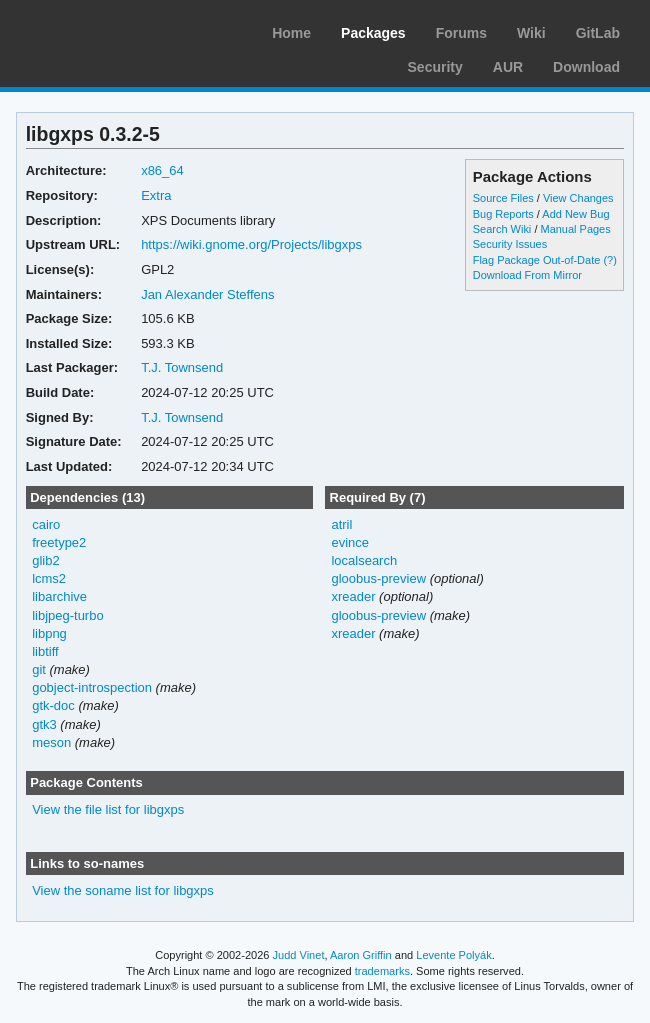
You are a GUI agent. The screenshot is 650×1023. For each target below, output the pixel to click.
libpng (49, 633)
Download (586, 67)
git (39, 669)
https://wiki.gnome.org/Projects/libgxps (251, 244)
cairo (46, 524)
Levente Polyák (453, 955)
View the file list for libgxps (108, 809)
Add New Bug (575, 214)
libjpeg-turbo (67, 615)
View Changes (578, 198)
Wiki (531, 33)
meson (51, 742)
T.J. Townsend (182, 367)
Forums (461, 33)
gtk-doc (53, 705)
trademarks (382, 971)
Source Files (503, 198)
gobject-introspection (92, 687)
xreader (353, 596)
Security (435, 67)
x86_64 (162, 170)
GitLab (598, 33)
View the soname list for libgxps (123, 890)
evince (350, 542)
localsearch (364, 560)
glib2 (45, 560)
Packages (373, 33)
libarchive (59, 596)
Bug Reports (503, 214)
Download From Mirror (527, 275)
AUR (508, 67)
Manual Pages (575, 229)
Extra (156, 195)
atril (341, 524)
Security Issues (510, 244)
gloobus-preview (378, 578)
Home (291, 33)
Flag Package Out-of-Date (537, 260)
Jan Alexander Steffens (207, 294)
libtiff (45, 651)
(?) (609, 260)
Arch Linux (110, 30)
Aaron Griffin (361, 955)
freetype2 (59, 542)
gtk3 (44, 724)
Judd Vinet (299, 955)
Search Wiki (502, 229)
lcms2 (49, 578)
